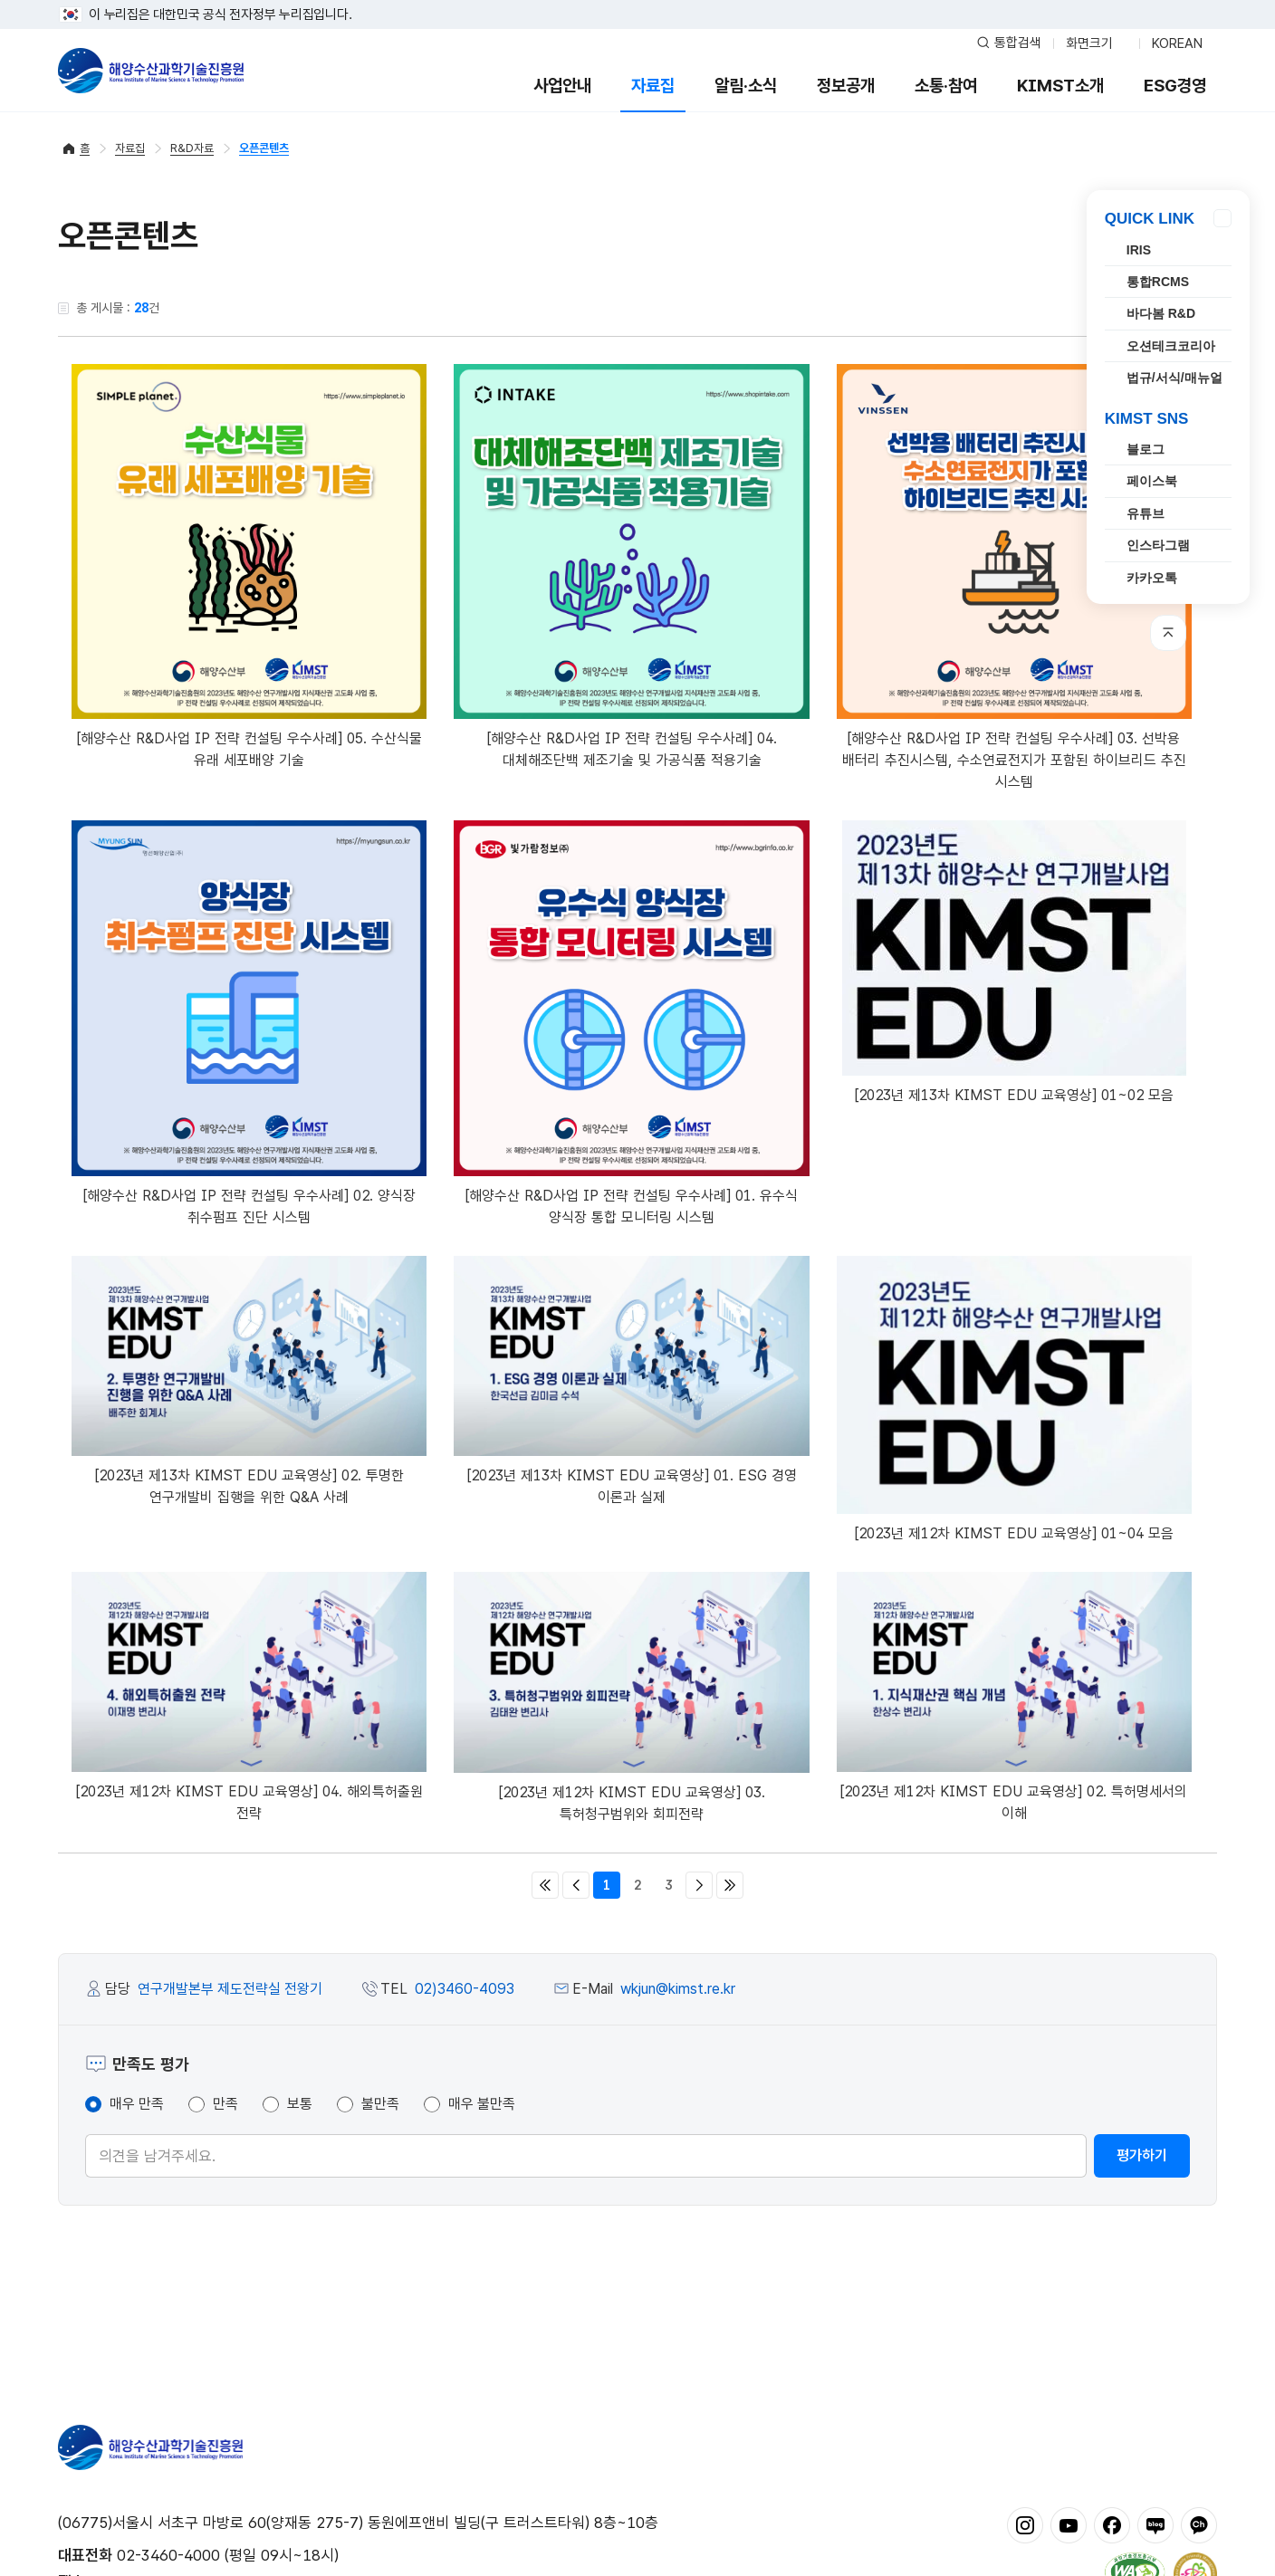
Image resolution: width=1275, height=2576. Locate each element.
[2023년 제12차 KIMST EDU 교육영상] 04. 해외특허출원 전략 (249, 1697)
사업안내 (562, 85)
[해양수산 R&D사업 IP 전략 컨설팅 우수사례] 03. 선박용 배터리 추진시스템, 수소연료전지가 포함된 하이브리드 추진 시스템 (1014, 577)
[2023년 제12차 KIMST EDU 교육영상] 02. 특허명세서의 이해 (1014, 1697)
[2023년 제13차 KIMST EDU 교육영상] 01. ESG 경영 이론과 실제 (631, 1381)
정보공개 (846, 85)
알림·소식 (745, 85)
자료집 (653, 85)
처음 (545, 1885)
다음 (699, 1885)
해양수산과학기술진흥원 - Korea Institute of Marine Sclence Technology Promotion (151, 70)
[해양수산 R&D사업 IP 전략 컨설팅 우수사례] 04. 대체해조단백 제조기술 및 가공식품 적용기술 (631, 566)
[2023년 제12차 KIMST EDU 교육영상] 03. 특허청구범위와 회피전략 (631, 1697)
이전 (576, 1885)
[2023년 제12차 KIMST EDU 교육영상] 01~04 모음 (1014, 1399)
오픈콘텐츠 (264, 148)
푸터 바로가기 (638, 0)
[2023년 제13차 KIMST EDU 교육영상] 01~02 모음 (1014, 962)
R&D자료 (192, 148)
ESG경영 (1175, 85)
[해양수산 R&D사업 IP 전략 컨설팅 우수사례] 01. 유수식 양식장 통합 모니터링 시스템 (631, 1022)
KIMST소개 (1060, 85)
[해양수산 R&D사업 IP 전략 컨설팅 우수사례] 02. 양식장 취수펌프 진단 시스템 (249, 1022)
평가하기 (1142, 2155)
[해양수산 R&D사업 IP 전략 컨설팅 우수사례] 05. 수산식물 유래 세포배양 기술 (249, 566)
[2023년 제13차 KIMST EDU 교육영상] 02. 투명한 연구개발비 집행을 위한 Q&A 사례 (249, 1381)
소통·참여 (946, 85)
